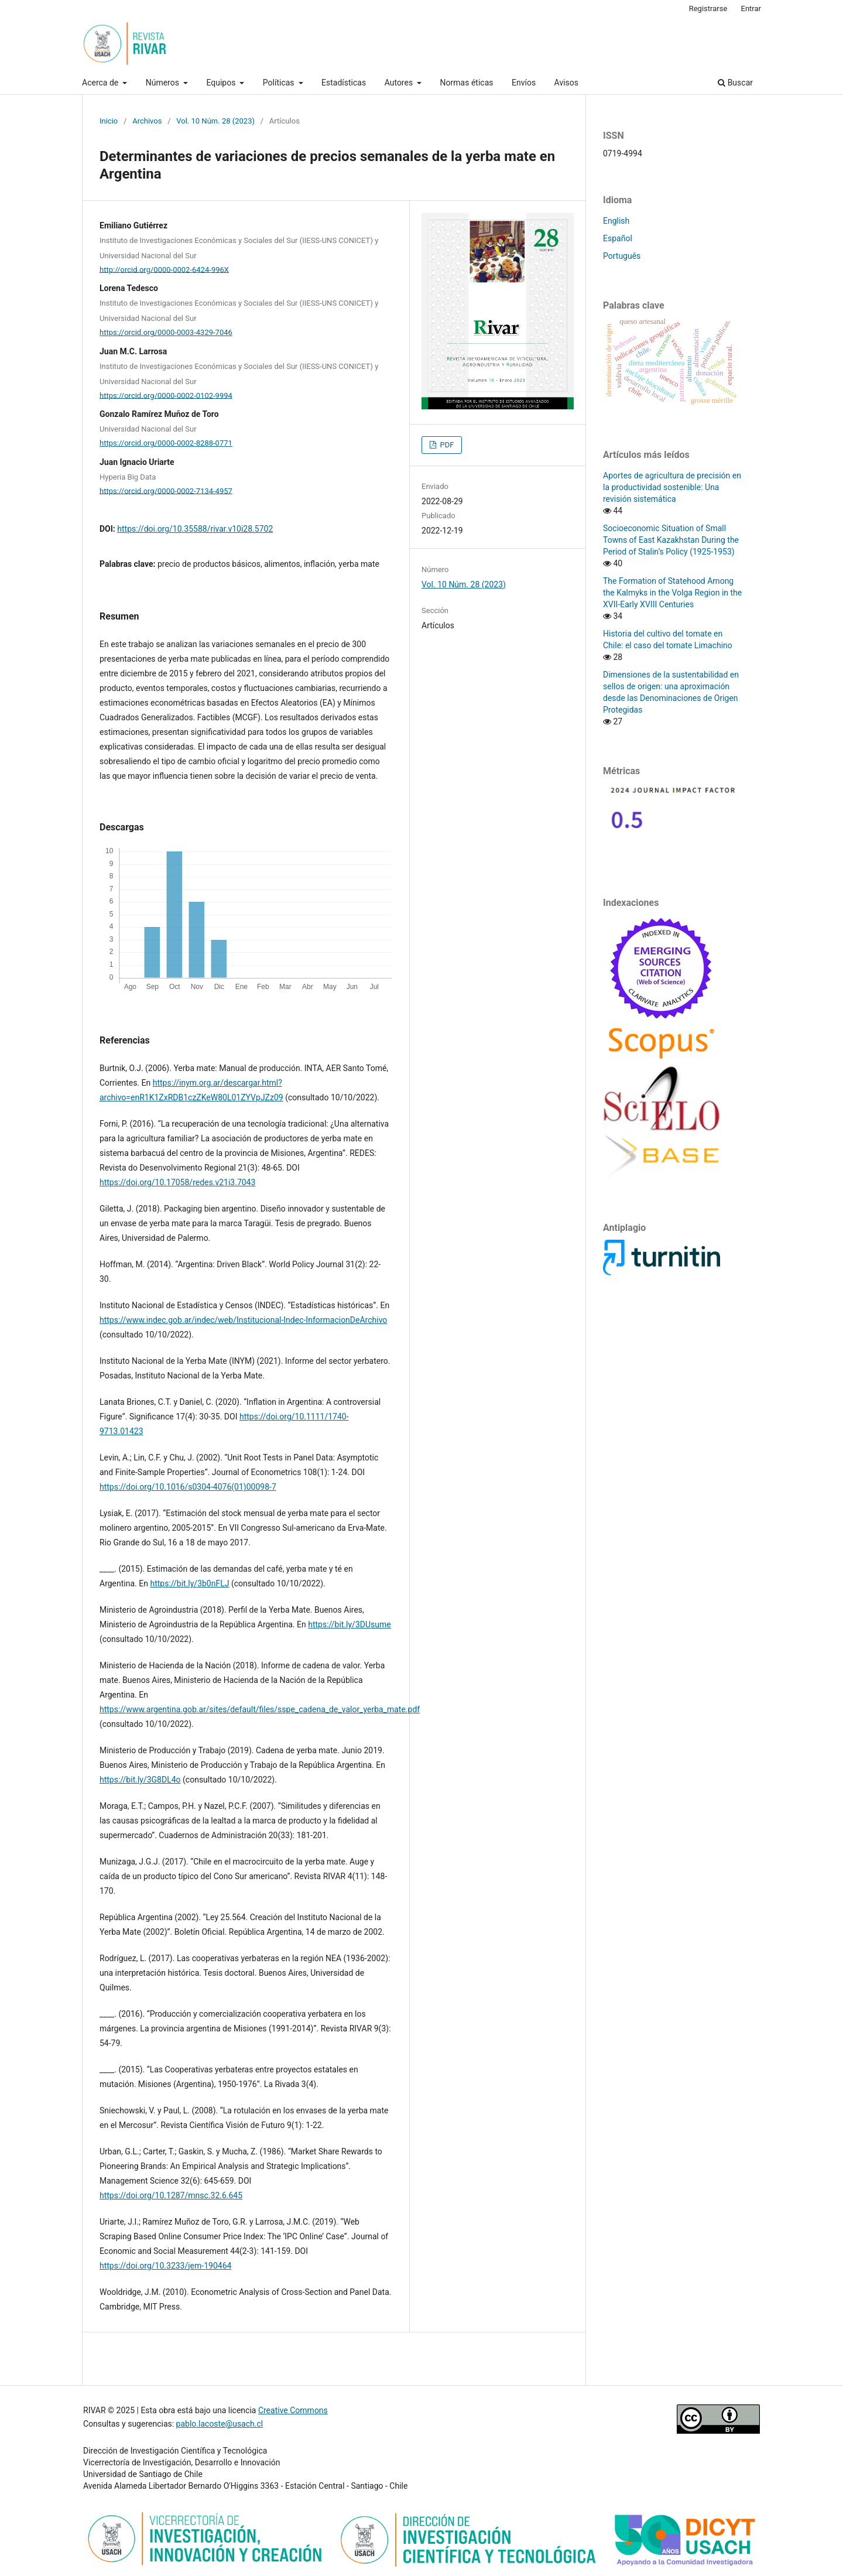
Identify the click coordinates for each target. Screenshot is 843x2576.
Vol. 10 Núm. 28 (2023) (215, 121)
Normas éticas (467, 82)
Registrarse (708, 8)
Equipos (221, 82)
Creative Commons (293, 2410)
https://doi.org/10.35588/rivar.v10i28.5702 (195, 528)
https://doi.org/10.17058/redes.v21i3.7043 (177, 1182)
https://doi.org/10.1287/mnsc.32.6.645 (171, 2195)
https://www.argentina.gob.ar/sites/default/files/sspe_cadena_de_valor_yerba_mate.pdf (260, 1709)
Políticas (279, 82)
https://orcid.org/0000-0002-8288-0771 (166, 443)
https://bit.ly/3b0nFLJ (189, 1583)
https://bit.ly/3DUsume (349, 1624)
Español (617, 238)
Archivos (147, 121)
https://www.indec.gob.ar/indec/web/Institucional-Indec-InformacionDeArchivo (243, 1320)
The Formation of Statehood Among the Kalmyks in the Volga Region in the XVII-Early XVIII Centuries (672, 592)
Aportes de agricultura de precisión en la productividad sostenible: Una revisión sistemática (672, 487)
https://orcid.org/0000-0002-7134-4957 (166, 490)
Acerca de (101, 82)
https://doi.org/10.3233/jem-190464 (165, 2265)
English (616, 220)
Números (163, 82)
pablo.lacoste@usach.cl (219, 2423)
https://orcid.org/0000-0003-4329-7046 (166, 332)
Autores (400, 82)
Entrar (751, 8)
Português (621, 256)
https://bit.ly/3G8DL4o (140, 1779)
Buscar (735, 82)
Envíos (524, 82)
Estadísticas (343, 82)
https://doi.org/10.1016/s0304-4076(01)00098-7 (188, 1486)
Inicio (109, 121)
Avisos (566, 82)
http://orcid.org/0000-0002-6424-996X (164, 269)
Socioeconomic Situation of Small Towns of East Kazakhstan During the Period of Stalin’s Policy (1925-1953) (671, 540)
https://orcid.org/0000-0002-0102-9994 (166, 395)
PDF (446, 444)
